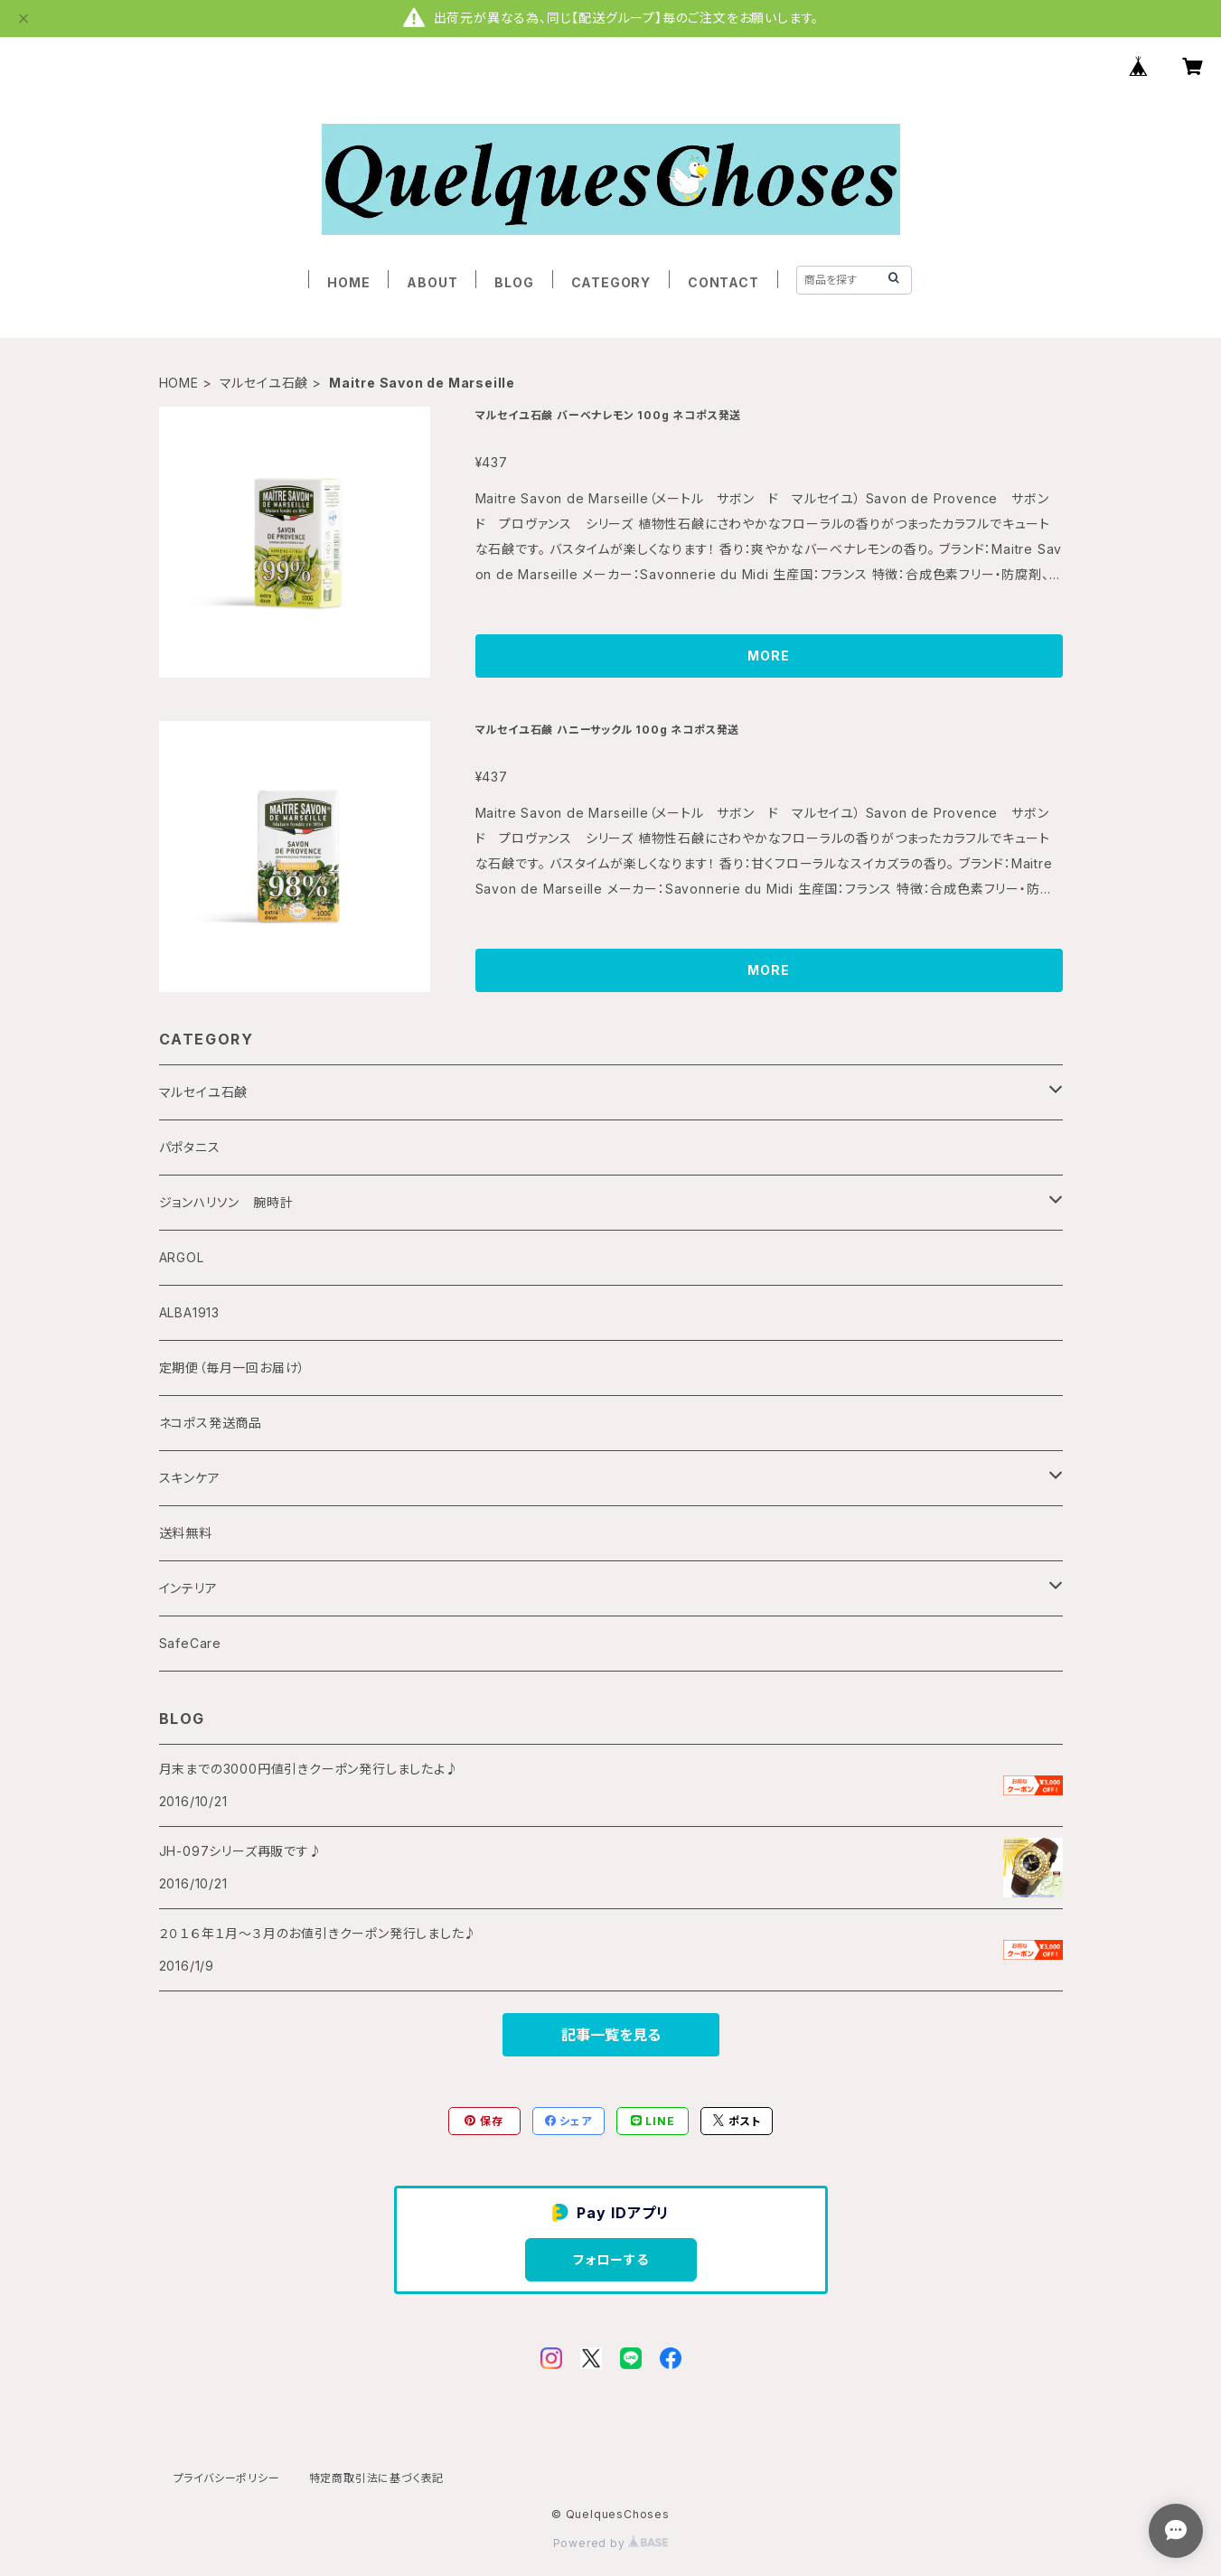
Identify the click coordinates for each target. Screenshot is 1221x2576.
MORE (768, 655)
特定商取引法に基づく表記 (377, 2478)
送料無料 (185, 1533)
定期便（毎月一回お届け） (232, 1367)
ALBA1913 (189, 1312)
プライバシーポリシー (227, 2478)
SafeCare (190, 1643)
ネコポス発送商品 (210, 1422)
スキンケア (190, 1477)
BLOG (513, 282)
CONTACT (723, 282)
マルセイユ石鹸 (264, 382)
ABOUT (432, 282)
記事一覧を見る (611, 2035)
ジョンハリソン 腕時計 (226, 1202)
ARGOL (181, 1257)
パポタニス (190, 1147)
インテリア (188, 1588)
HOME (348, 282)
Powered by (611, 2543)
